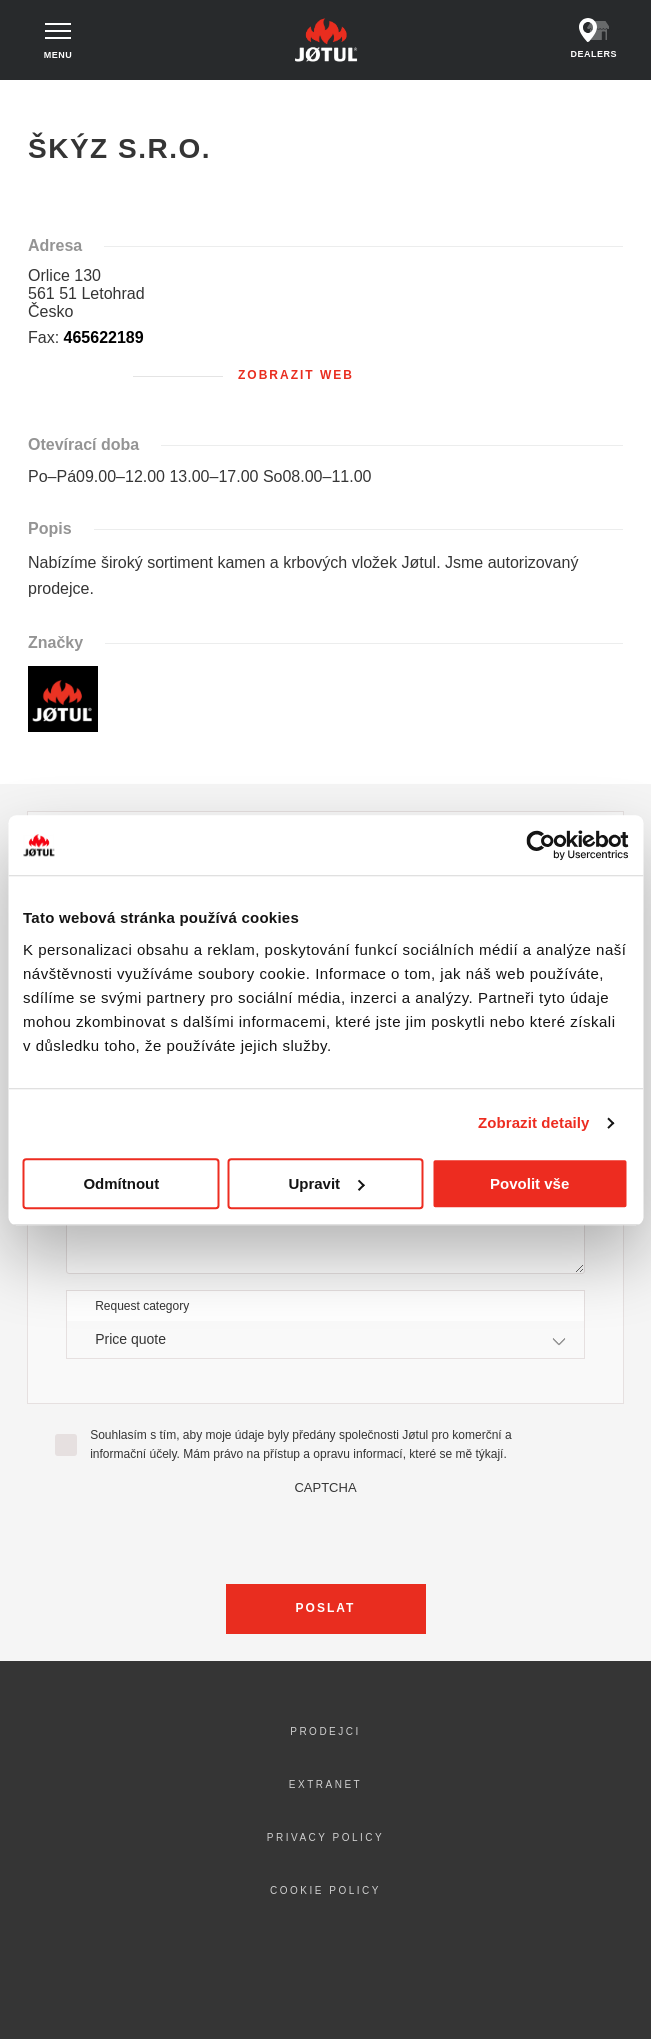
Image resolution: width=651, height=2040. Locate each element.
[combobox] (325, 1339)
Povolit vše (529, 1183)
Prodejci (325, 1731)
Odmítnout (121, 1183)
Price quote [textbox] (130, 1339)
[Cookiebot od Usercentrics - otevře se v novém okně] (540, 845)
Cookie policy (325, 1890)
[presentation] (326, 1534)
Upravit (326, 1183)
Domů (43, 99)
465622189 (104, 337)
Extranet (325, 1784)
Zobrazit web (296, 375)
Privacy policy (325, 1837)
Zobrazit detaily (534, 1122)
